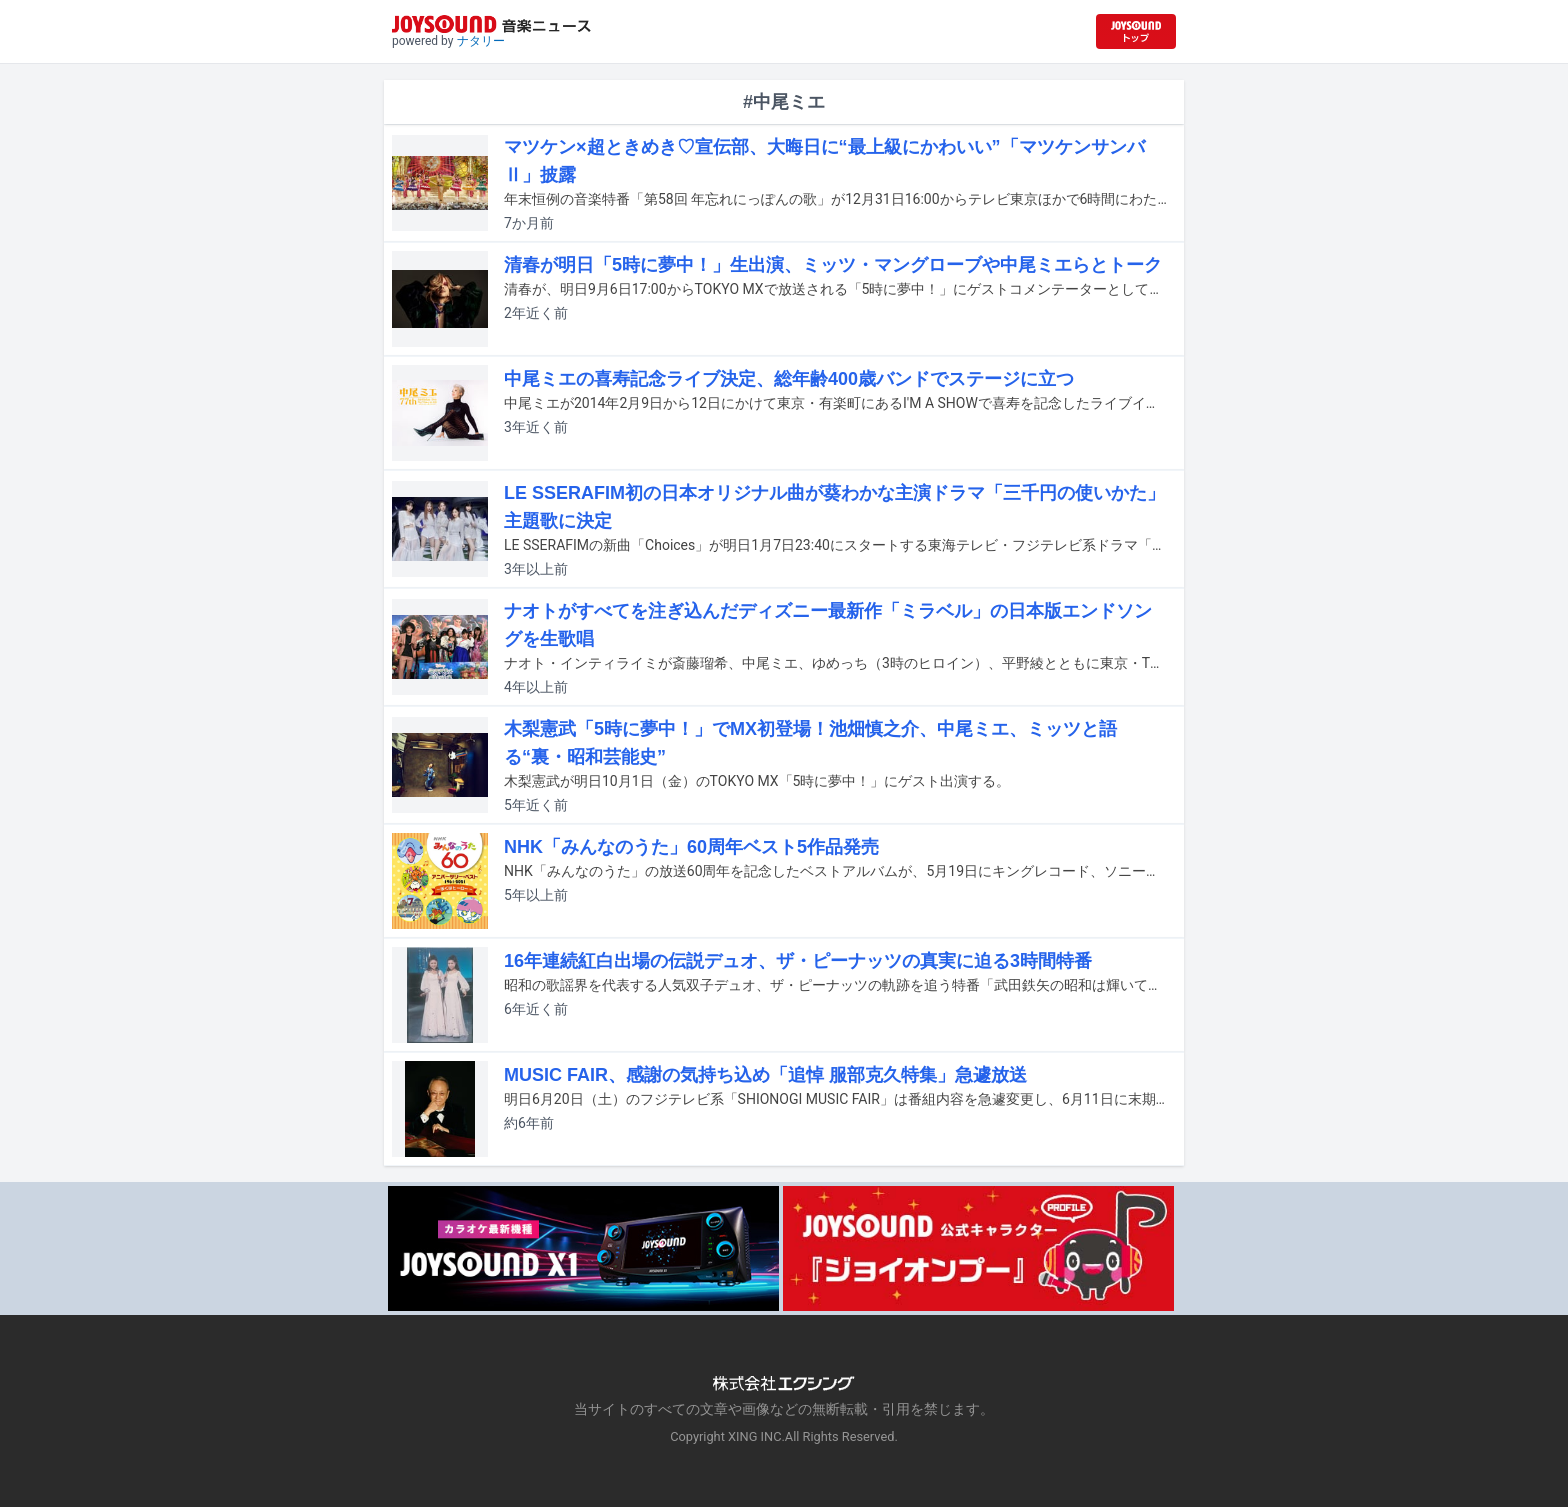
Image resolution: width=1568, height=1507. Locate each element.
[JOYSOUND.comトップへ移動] (1136, 31)
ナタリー (481, 41)
